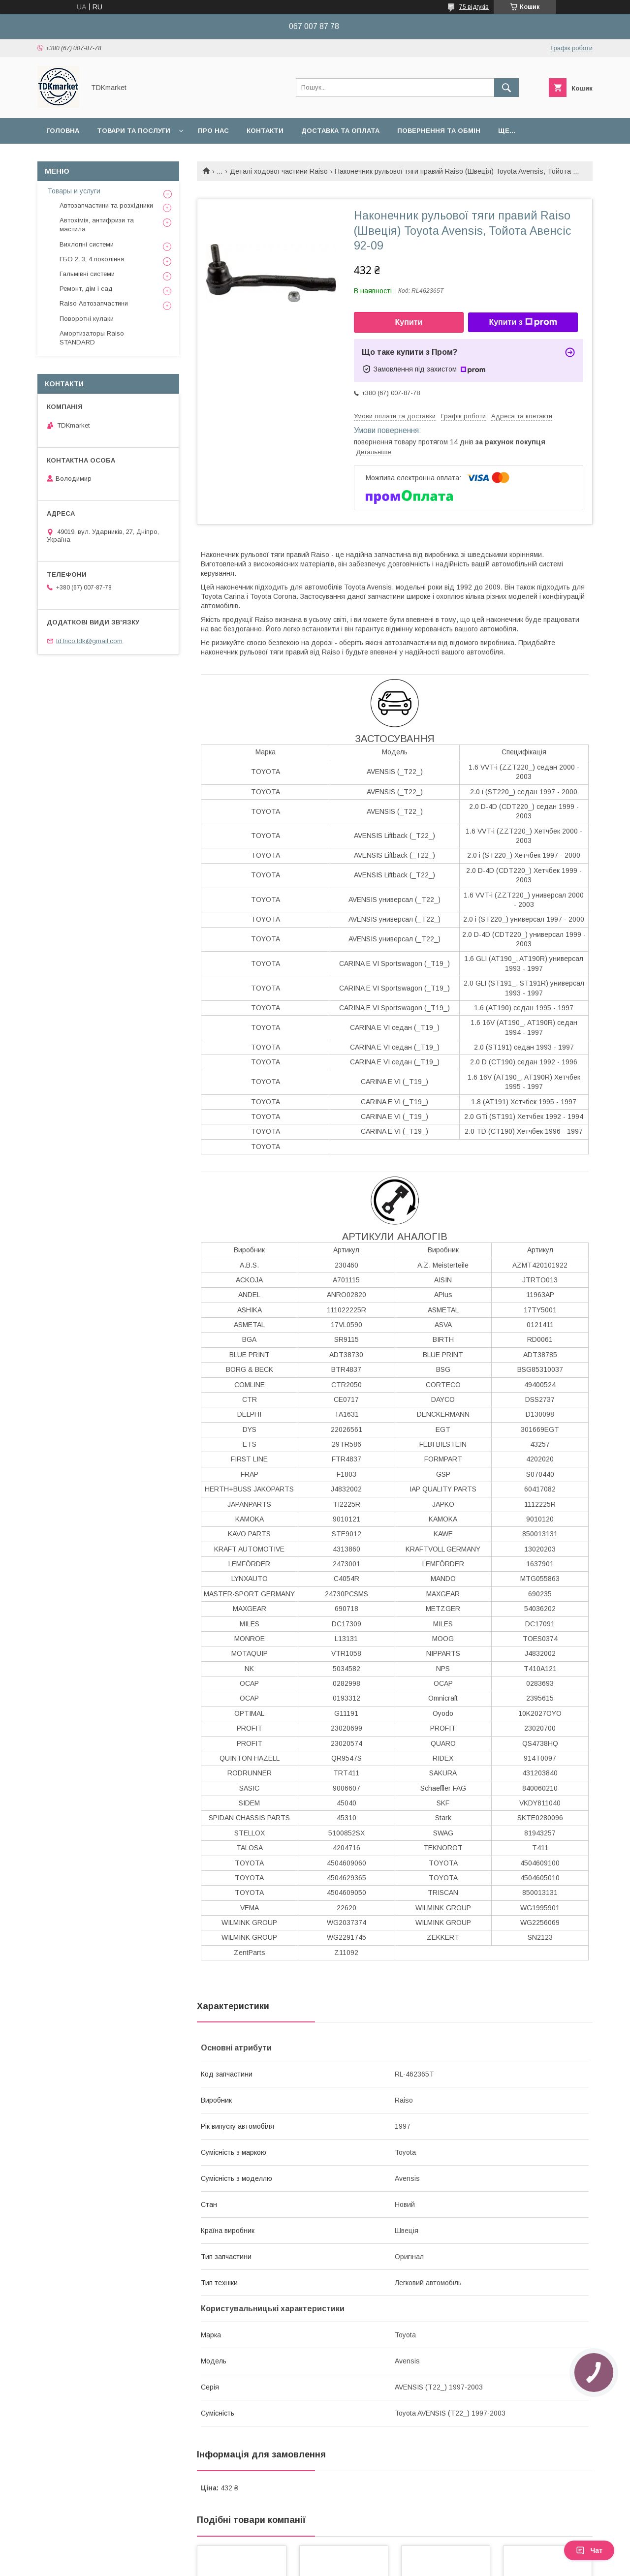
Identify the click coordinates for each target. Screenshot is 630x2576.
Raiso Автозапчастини (94, 303)
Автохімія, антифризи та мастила (97, 225)
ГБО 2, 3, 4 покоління (92, 259)
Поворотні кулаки (87, 318)
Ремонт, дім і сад (86, 288)
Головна (62, 130)
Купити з (523, 322)
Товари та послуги (133, 130)
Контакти (265, 130)
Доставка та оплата (340, 130)
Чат (589, 2550)
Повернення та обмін (438, 130)
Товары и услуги (73, 191)
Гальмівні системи (87, 274)
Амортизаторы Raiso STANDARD (92, 338)
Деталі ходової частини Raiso (279, 171)
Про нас (213, 130)
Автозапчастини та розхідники (106, 205)
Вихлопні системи (87, 244)
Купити (409, 322)
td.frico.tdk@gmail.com (89, 641)
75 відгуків (474, 6)
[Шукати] (506, 87)
